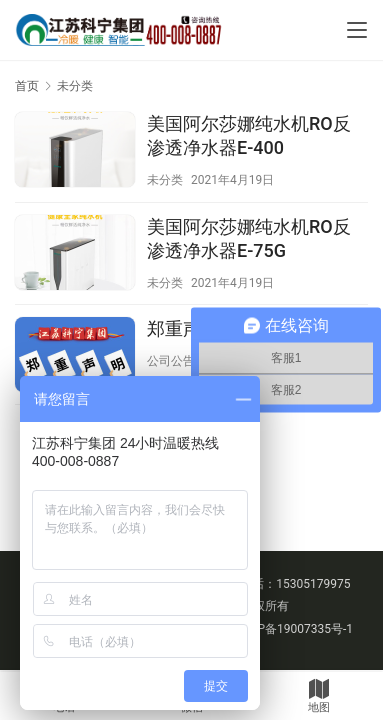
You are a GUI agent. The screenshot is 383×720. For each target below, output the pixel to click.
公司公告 (171, 361)
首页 (27, 86)
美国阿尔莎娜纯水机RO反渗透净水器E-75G (249, 238)
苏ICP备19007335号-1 (293, 629)
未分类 (165, 180)
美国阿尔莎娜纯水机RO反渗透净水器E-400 (249, 135)
